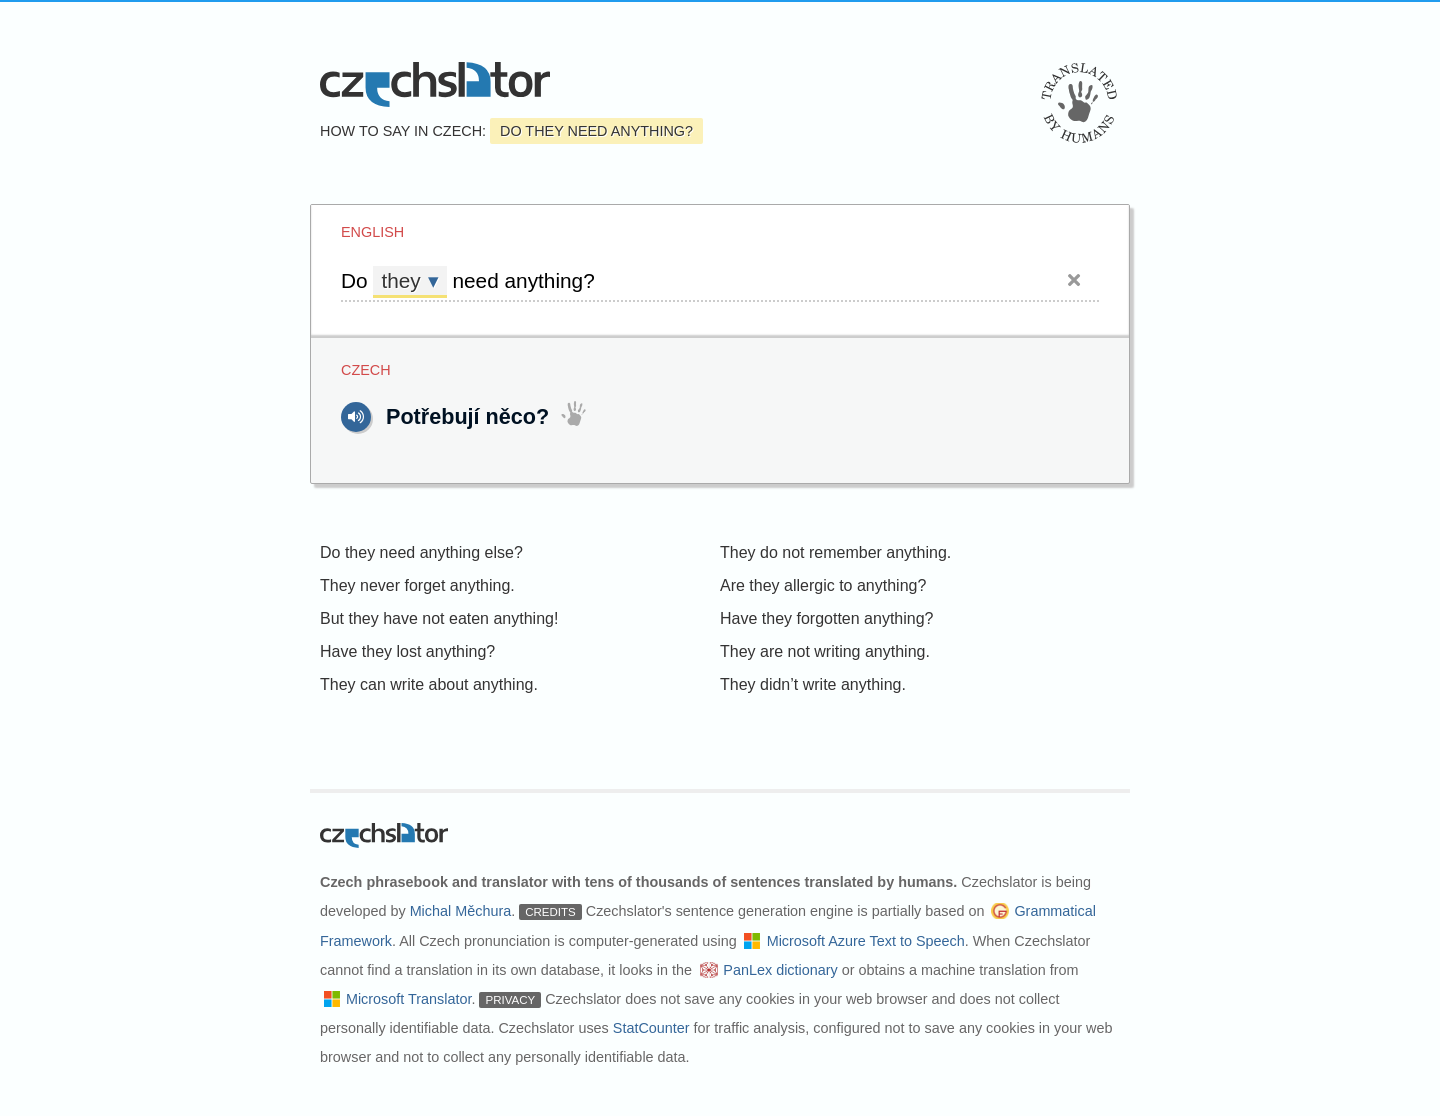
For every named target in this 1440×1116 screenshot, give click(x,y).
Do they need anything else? (421, 552)
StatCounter (651, 1028)
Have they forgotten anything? (826, 618)
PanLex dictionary (780, 970)
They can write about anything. (429, 684)
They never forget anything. (417, 585)
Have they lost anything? (407, 651)
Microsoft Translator (409, 999)
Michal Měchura (461, 911)
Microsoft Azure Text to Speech (866, 941)
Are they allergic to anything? (823, 585)
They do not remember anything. (835, 552)
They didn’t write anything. (813, 684)
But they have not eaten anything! (439, 618)
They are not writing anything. (825, 651)
